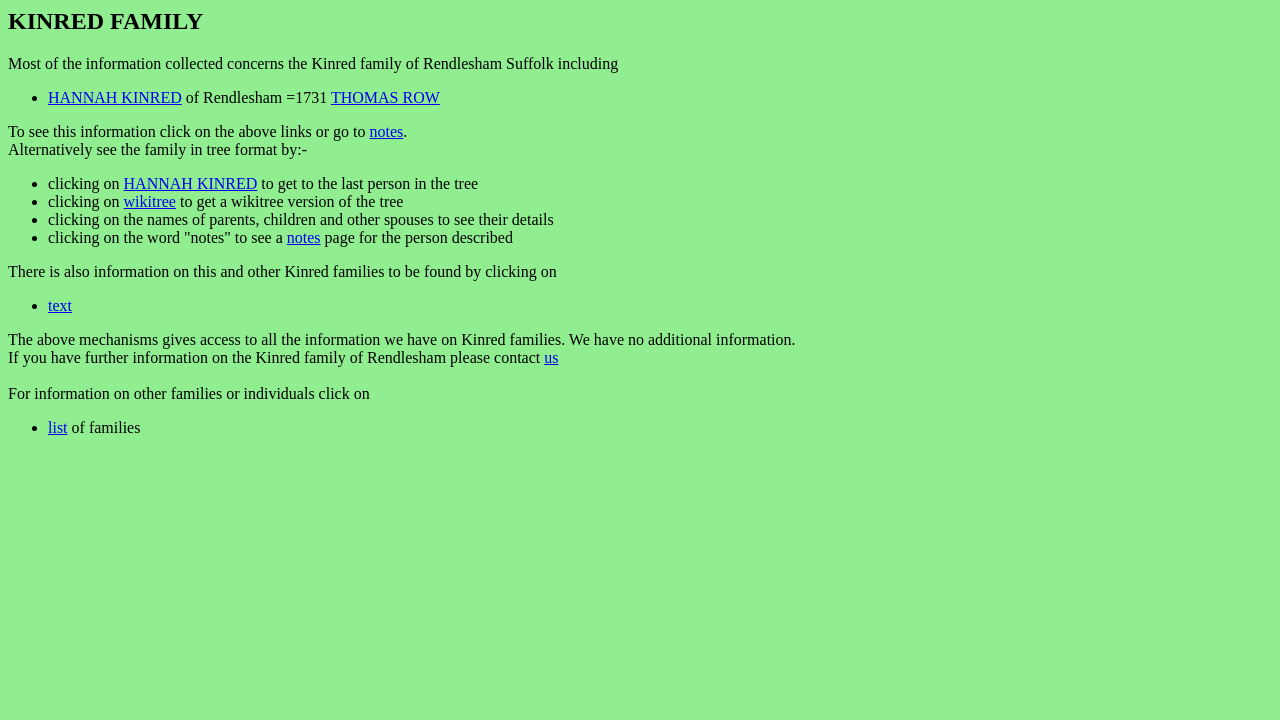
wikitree (150, 201)
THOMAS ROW (385, 97)
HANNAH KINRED (115, 97)
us (551, 357)
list (58, 427)
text (60, 305)
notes (386, 131)
